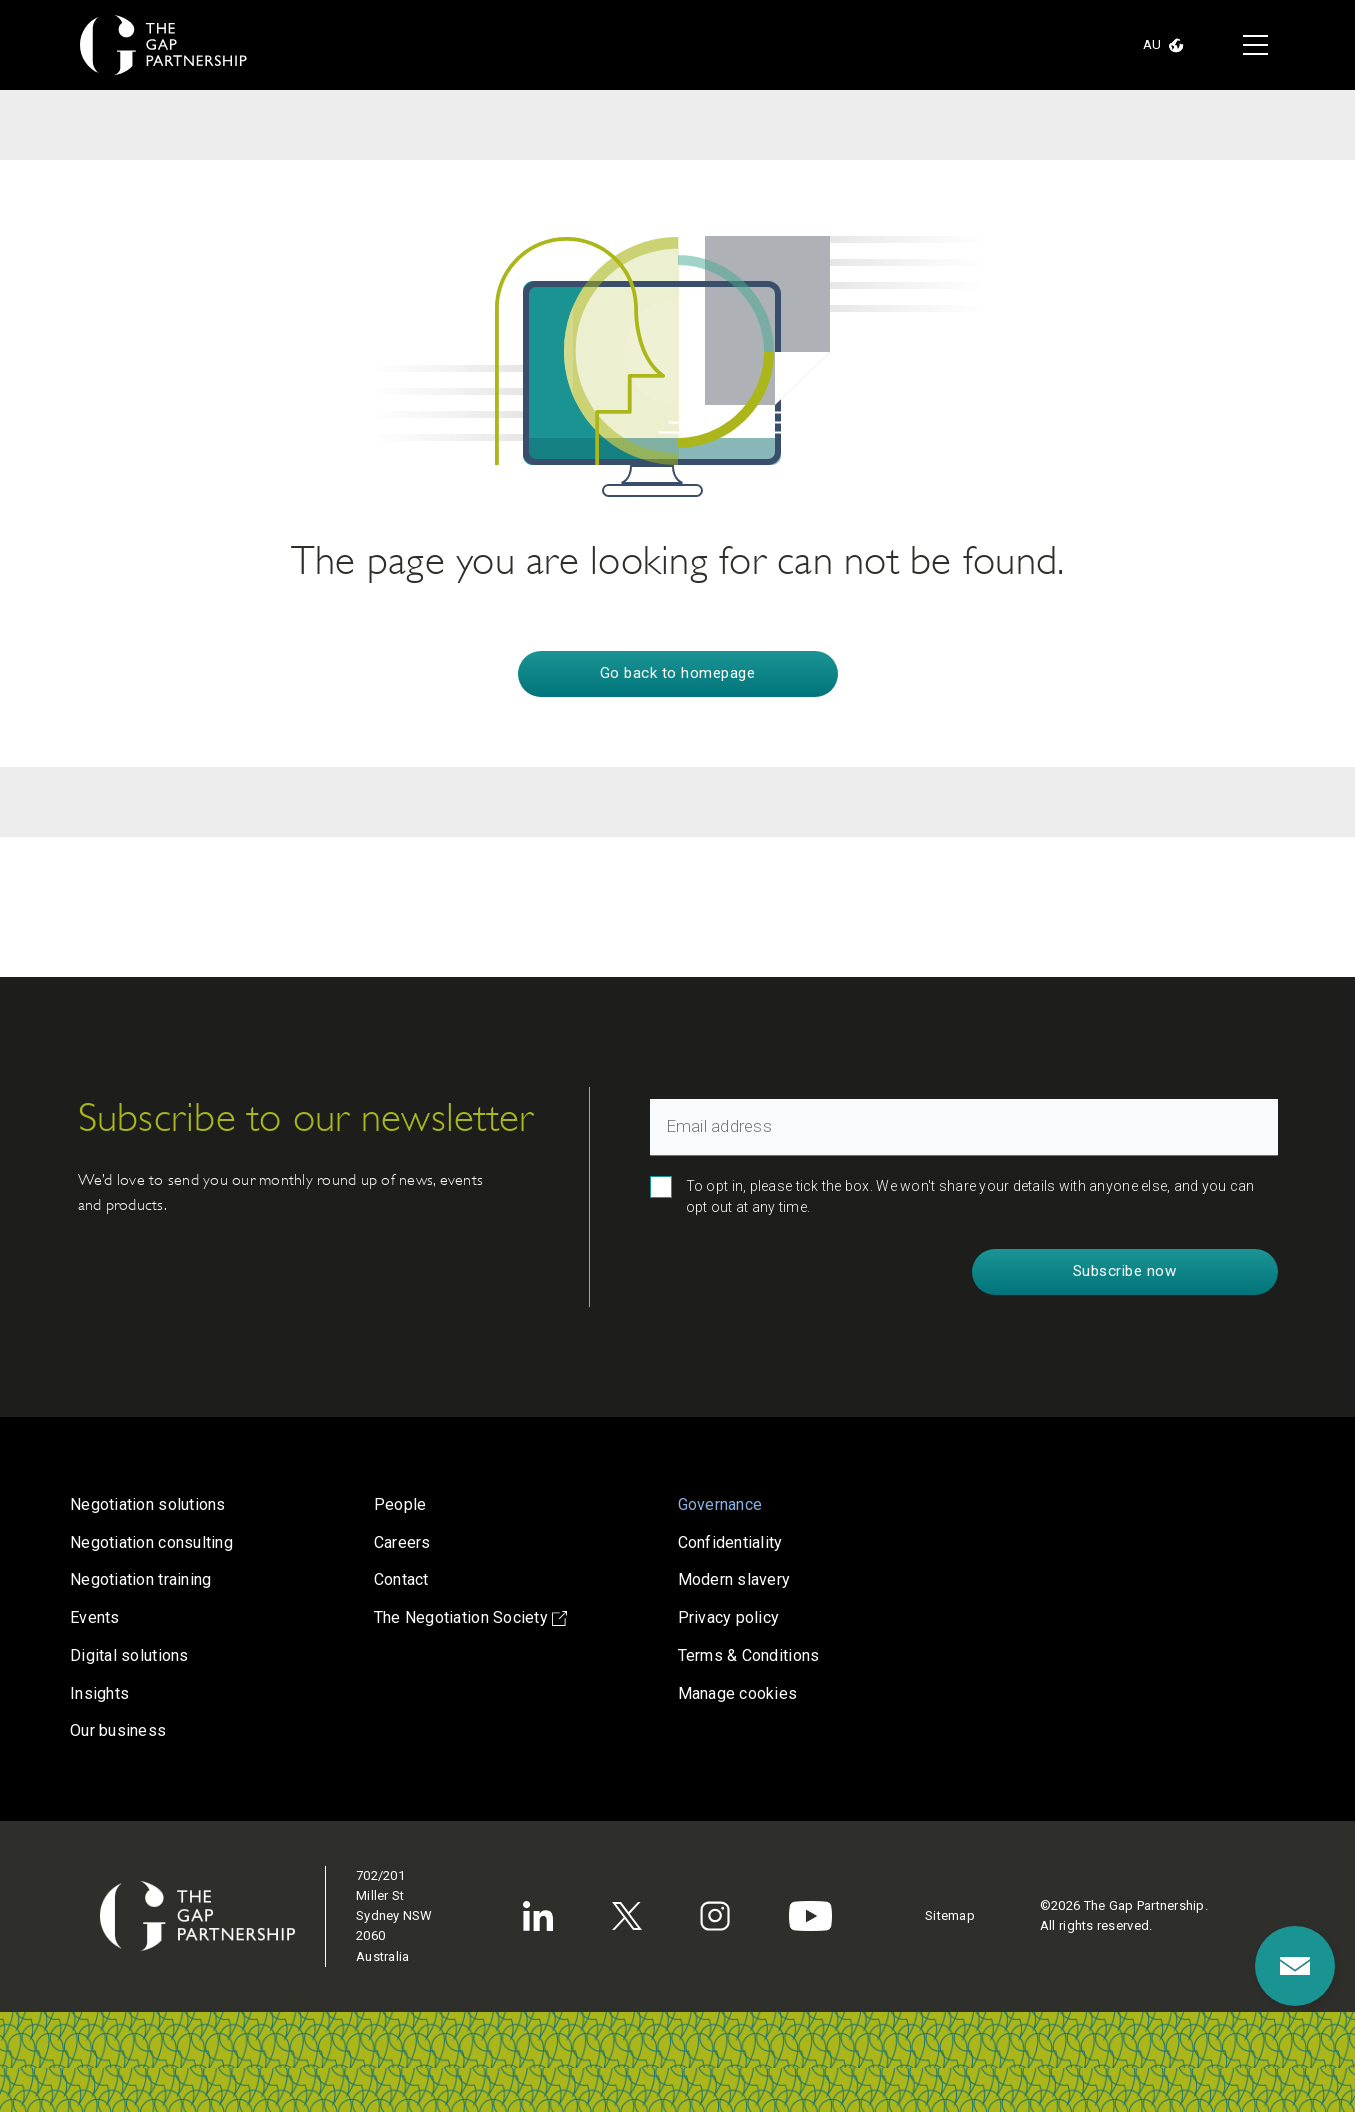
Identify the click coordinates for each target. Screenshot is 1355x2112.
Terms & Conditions (749, 1655)
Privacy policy (729, 1617)
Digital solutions (129, 1655)
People (400, 1504)
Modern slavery (734, 1579)
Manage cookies (738, 1693)
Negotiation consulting (151, 1542)
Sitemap (950, 1915)
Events (95, 1617)
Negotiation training (140, 1579)
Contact (401, 1579)
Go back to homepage (678, 673)
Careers (402, 1542)
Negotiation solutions (148, 1504)
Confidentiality (730, 1542)
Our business (118, 1730)
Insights (99, 1693)
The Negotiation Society (470, 1617)
